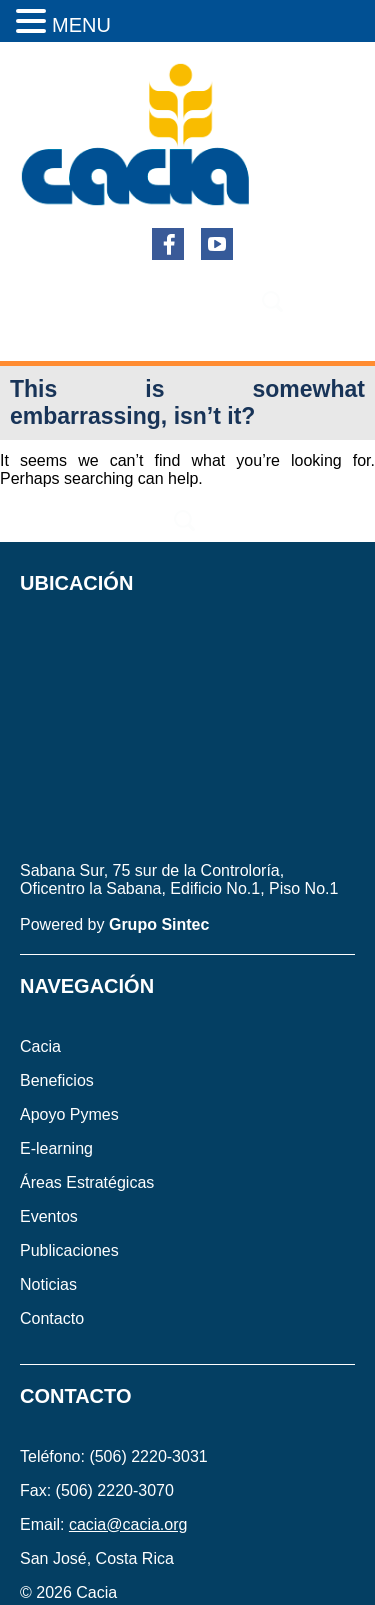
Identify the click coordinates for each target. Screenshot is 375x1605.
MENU (81, 25)
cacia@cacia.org (128, 1524)
